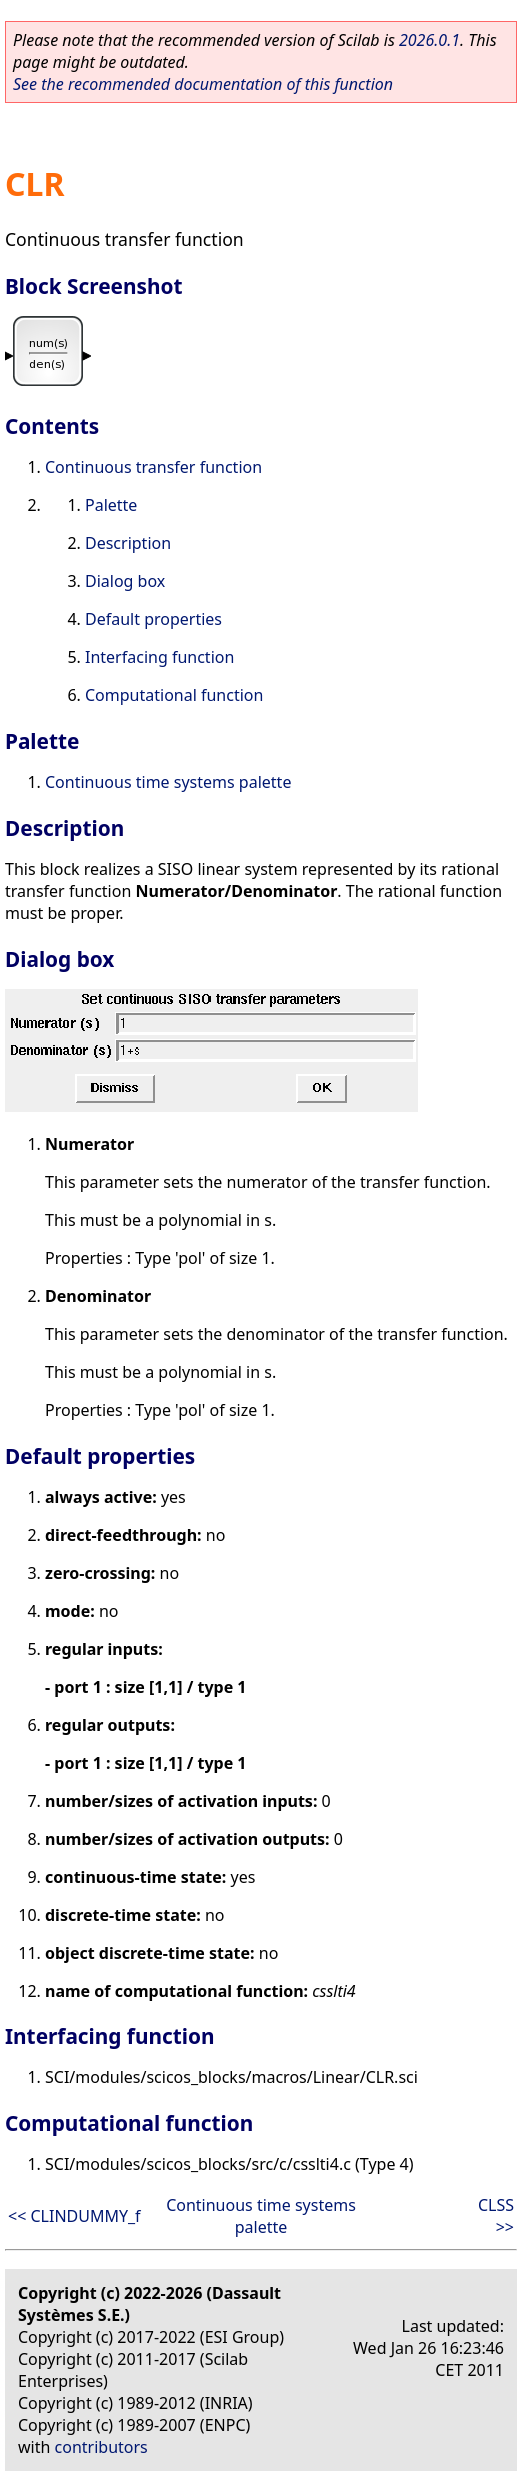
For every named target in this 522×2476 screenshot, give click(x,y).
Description (128, 543)
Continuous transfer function (153, 467)
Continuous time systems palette (168, 782)
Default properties (153, 619)
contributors (101, 2447)
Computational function (174, 695)
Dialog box (125, 581)
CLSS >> (496, 2216)
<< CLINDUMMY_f (74, 2216)
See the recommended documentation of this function (203, 84)
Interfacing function (159, 657)
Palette (111, 505)
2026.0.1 (429, 40)
